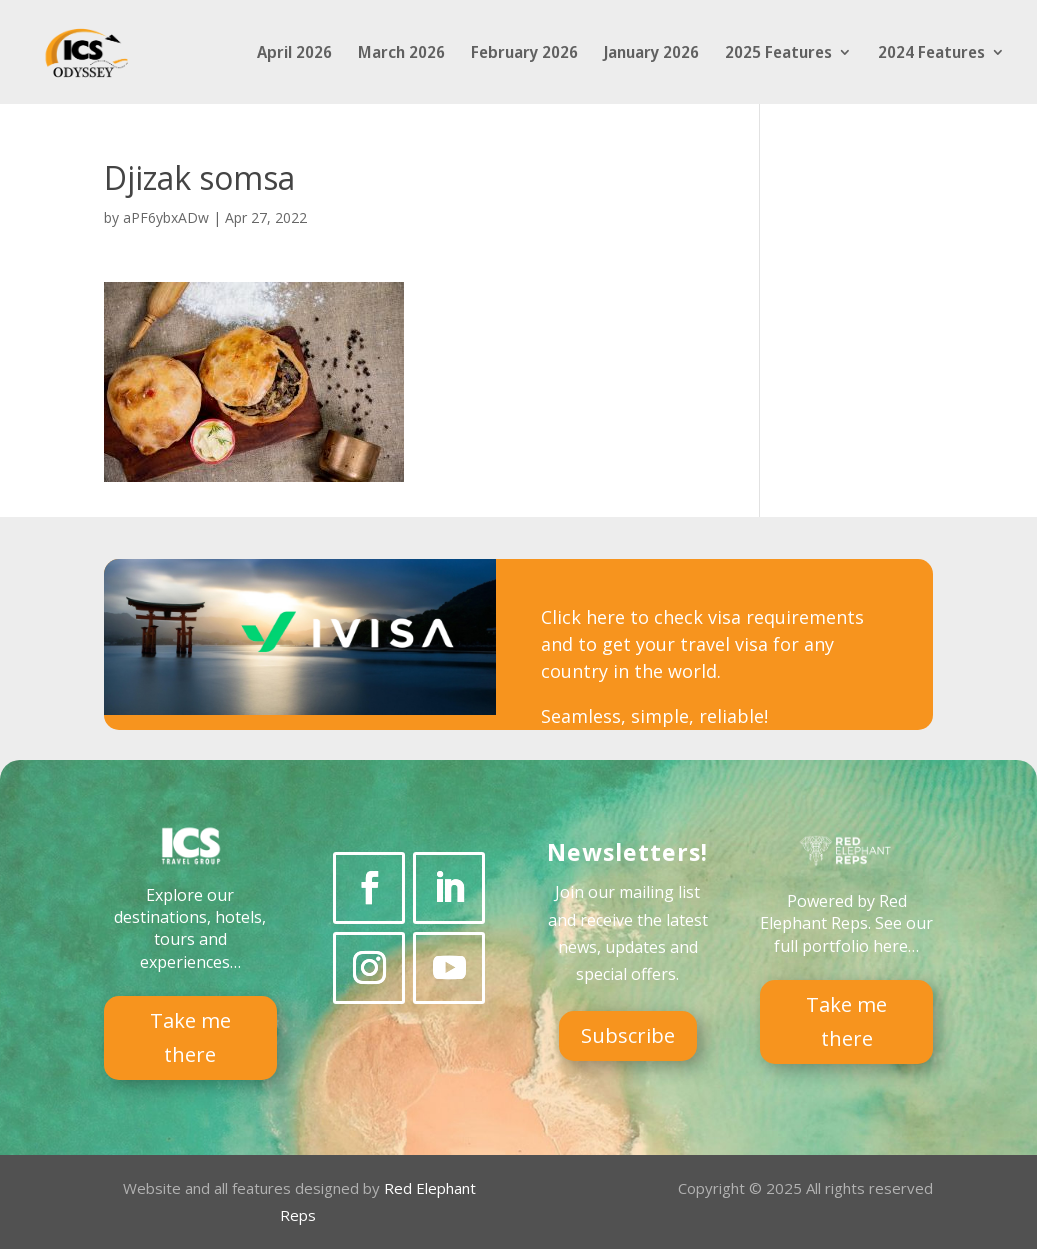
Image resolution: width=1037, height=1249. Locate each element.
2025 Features (778, 54)
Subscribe (628, 1035)
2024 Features (931, 54)
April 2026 (294, 54)
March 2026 (401, 54)
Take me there (190, 1037)
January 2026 (651, 54)
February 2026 (524, 54)
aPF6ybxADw (166, 217)
